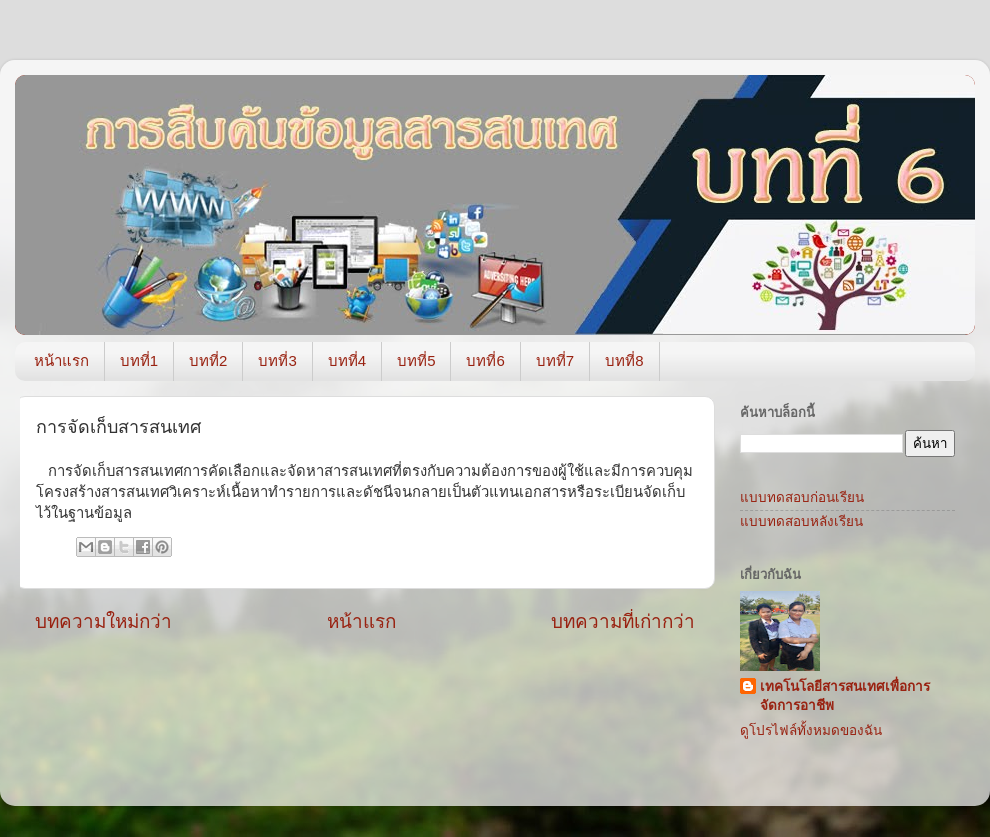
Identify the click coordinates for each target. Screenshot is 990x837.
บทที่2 (208, 360)
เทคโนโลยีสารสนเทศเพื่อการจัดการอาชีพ (845, 696)
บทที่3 (277, 360)
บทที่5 (416, 360)
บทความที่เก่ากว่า (623, 621)
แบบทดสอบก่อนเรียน (802, 497)
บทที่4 (347, 360)
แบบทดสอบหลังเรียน (801, 521)
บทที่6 (485, 360)
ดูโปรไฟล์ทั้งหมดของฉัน (811, 730)
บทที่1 (139, 360)
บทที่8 (624, 360)
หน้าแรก (61, 360)
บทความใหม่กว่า (103, 621)
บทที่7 (555, 360)
